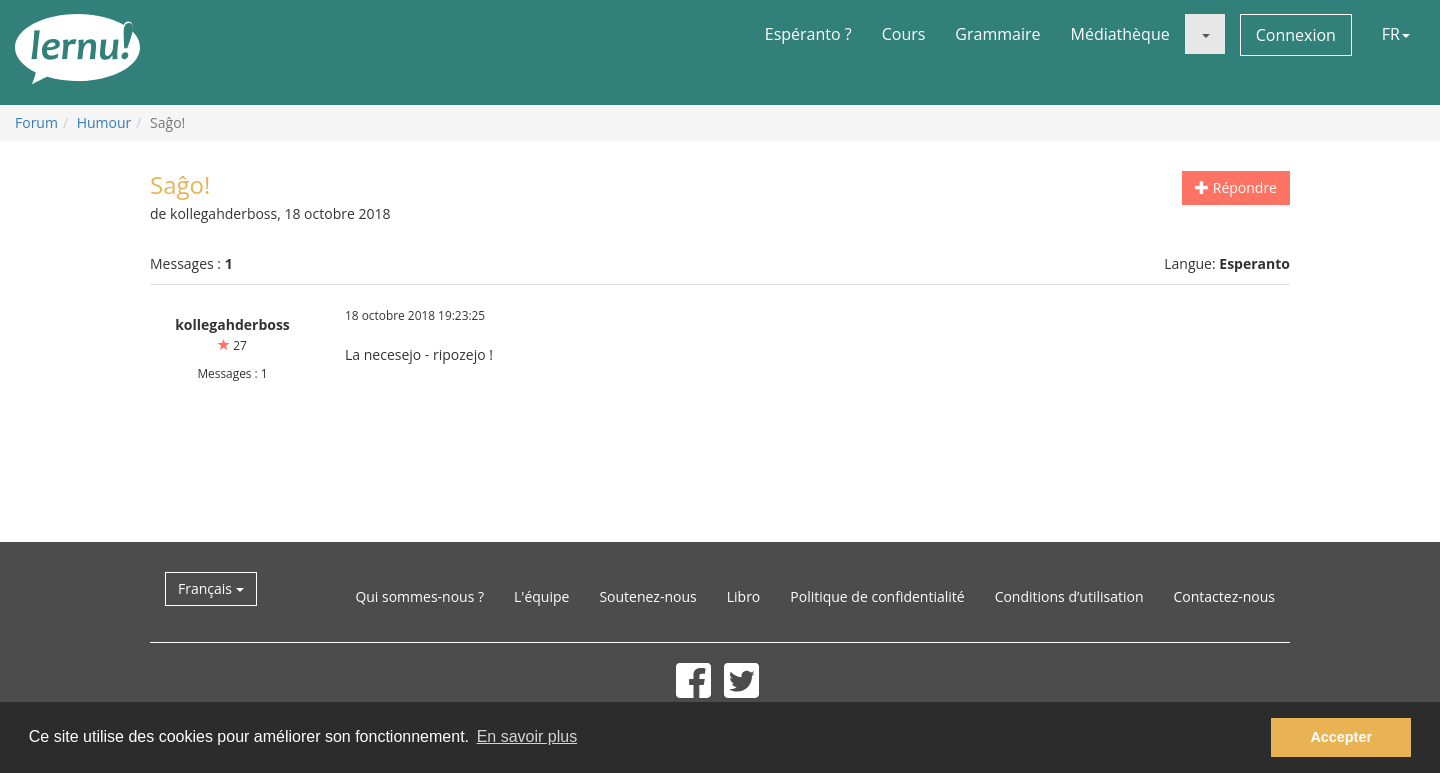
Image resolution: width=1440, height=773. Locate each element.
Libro (744, 596)
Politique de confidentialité (877, 596)
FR (1396, 34)
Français (211, 588)
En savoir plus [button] (527, 736)
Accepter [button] (1341, 737)
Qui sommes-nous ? (419, 596)
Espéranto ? (808, 34)
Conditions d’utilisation (1069, 596)
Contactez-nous (1225, 596)
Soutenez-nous (647, 596)
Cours (904, 34)
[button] (1205, 34)
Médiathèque (1120, 34)
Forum (36, 122)
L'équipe (541, 596)
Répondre (1236, 187)
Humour (104, 122)
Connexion (1296, 35)
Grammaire (997, 34)
